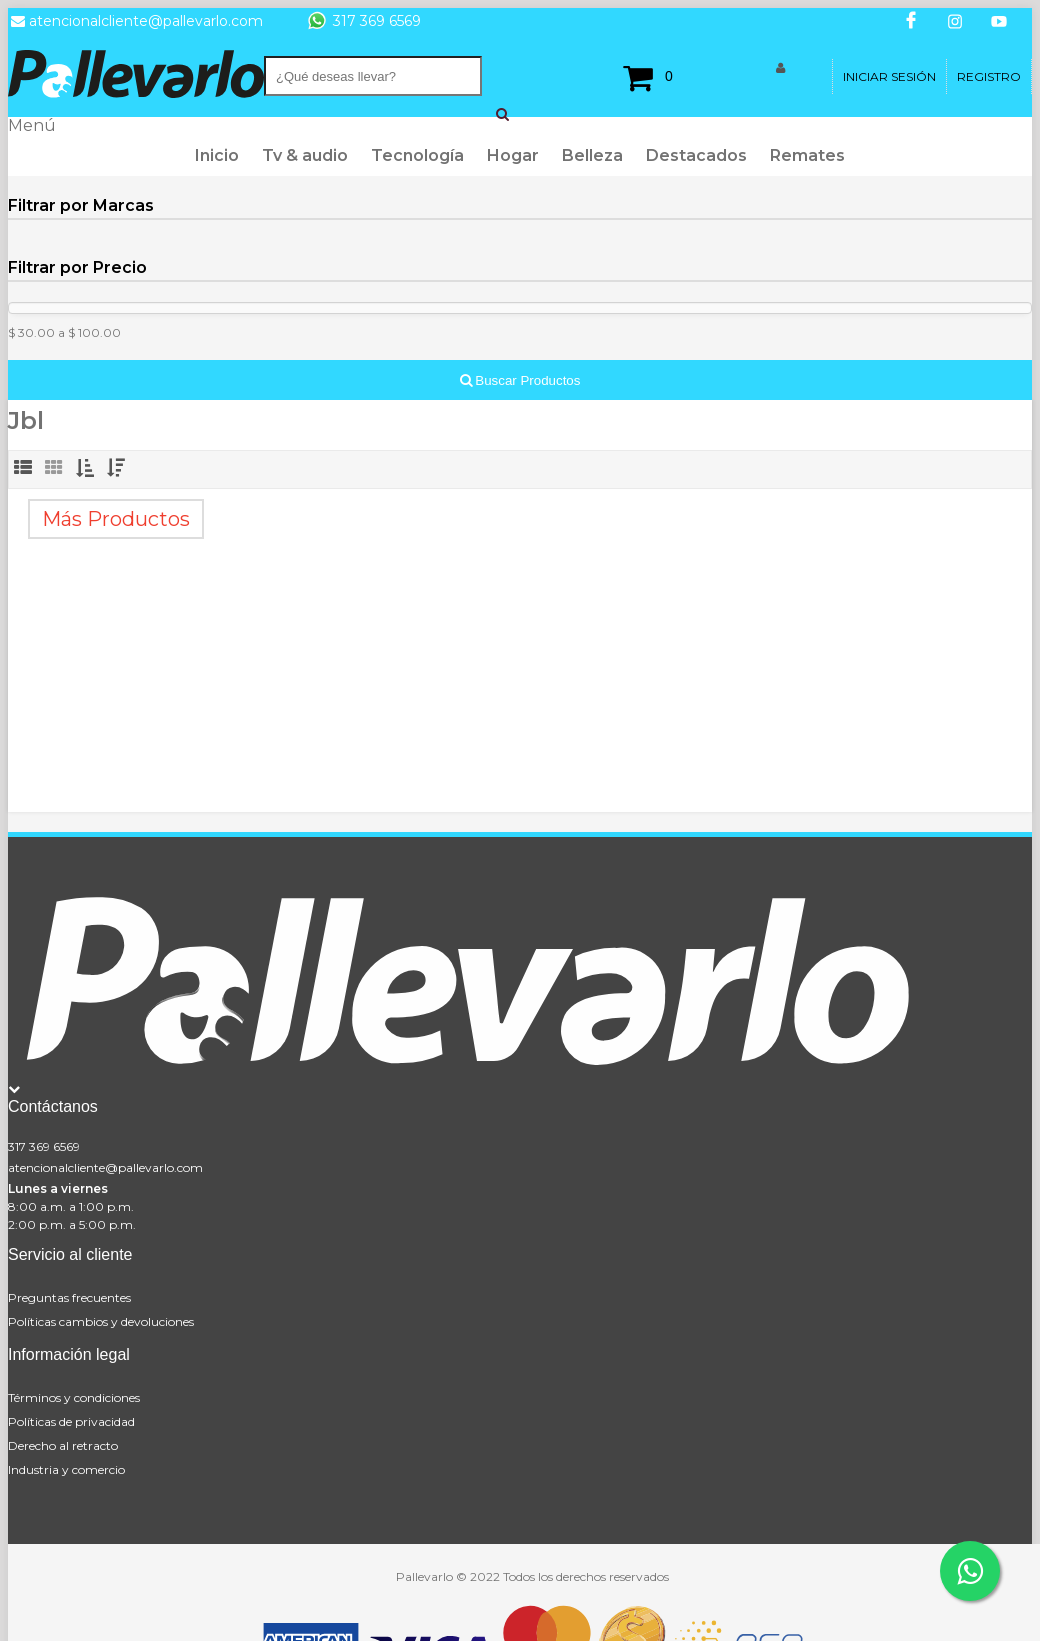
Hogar (513, 155)
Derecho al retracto (63, 1445)
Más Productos (116, 519)
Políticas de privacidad (71, 1421)
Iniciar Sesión (889, 76)
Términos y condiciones (74, 1397)
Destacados (696, 155)
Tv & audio (305, 155)
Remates (807, 155)
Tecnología (417, 155)
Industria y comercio (66, 1469)
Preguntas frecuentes (69, 1297)
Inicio (217, 155)
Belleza (592, 155)
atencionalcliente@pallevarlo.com (105, 1167)
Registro (989, 76)
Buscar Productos (520, 380)
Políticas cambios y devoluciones (101, 1321)
